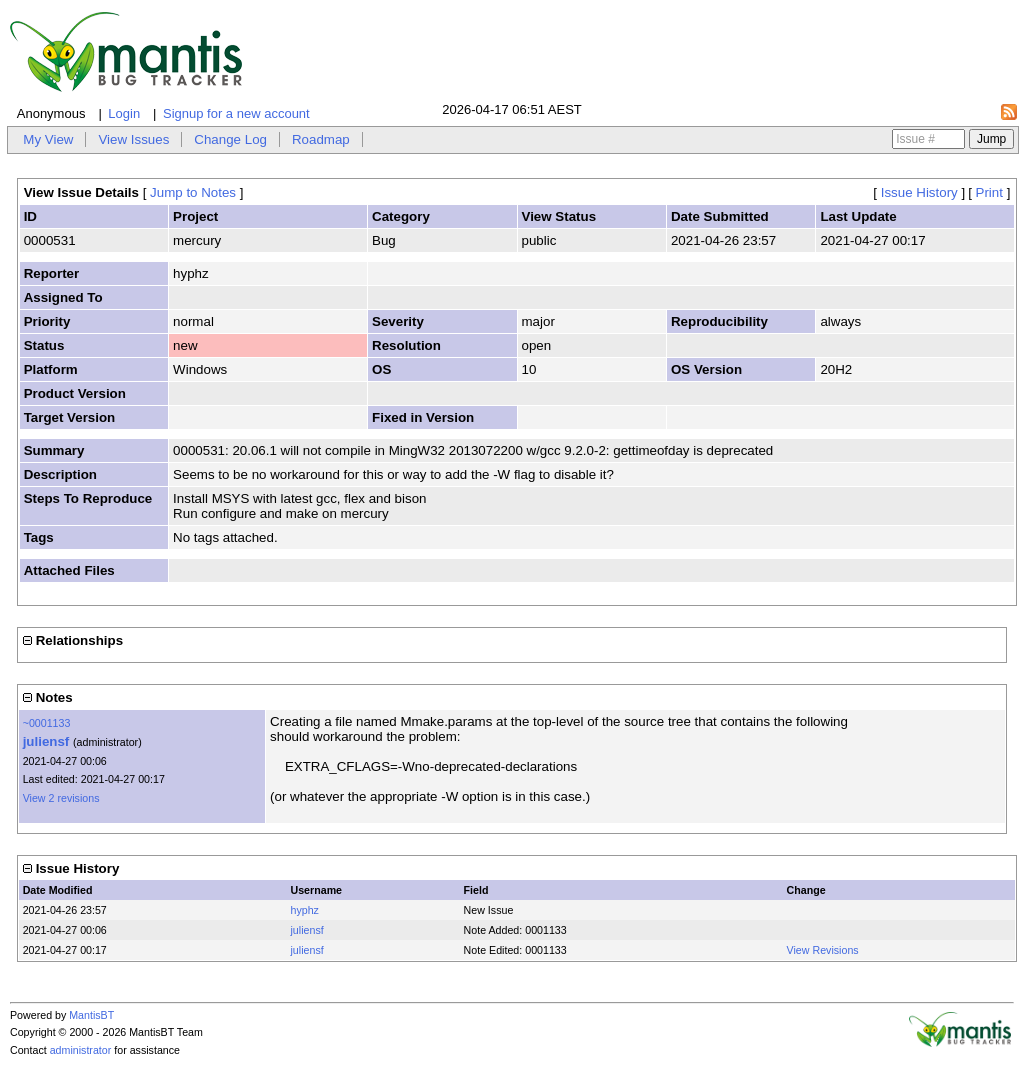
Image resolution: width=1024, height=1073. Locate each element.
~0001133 (47, 723)
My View (48, 139)
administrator (81, 1050)
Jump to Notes (193, 192)
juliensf (46, 741)
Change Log (230, 139)
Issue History (919, 192)
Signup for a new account (236, 113)
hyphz (305, 910)
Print (989, 192)
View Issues (133, 139)
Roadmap (321, 139)
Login (124, 113)
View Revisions (823, 950)
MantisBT (91, 1015)
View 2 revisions (61, 798)
